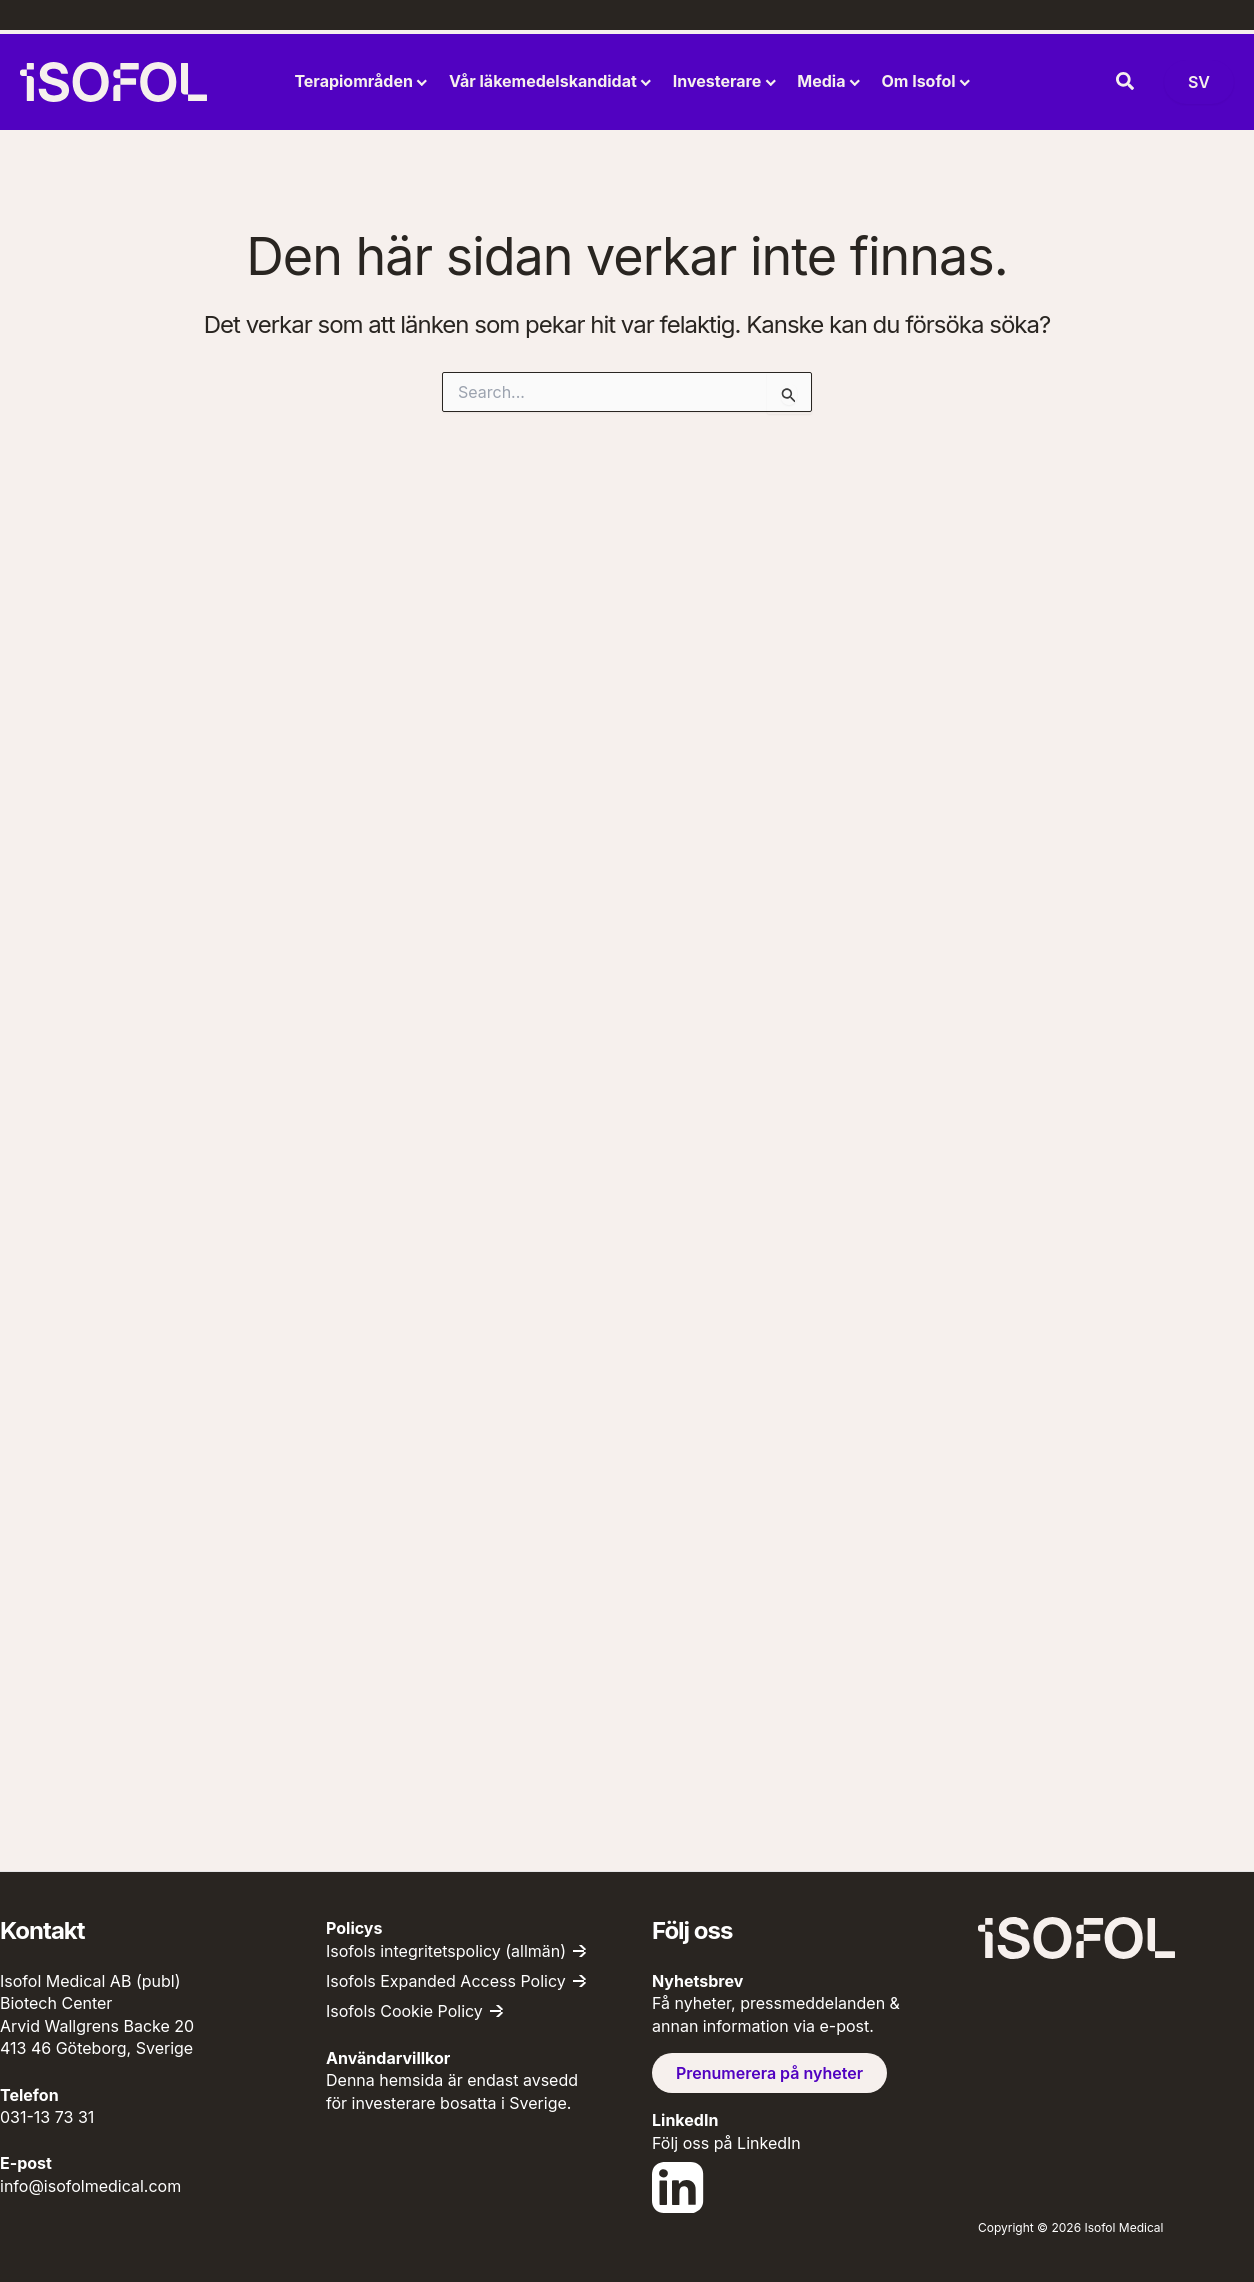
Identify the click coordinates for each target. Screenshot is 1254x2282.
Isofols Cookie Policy (404, 2011)
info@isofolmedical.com (90, 2186)
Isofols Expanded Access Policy (446, 1981)
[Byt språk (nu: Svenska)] (1199, 82)
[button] (1126, 82)
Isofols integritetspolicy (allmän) (446, 1951)
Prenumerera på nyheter (769, 2073)
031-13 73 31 (47, 2117)
